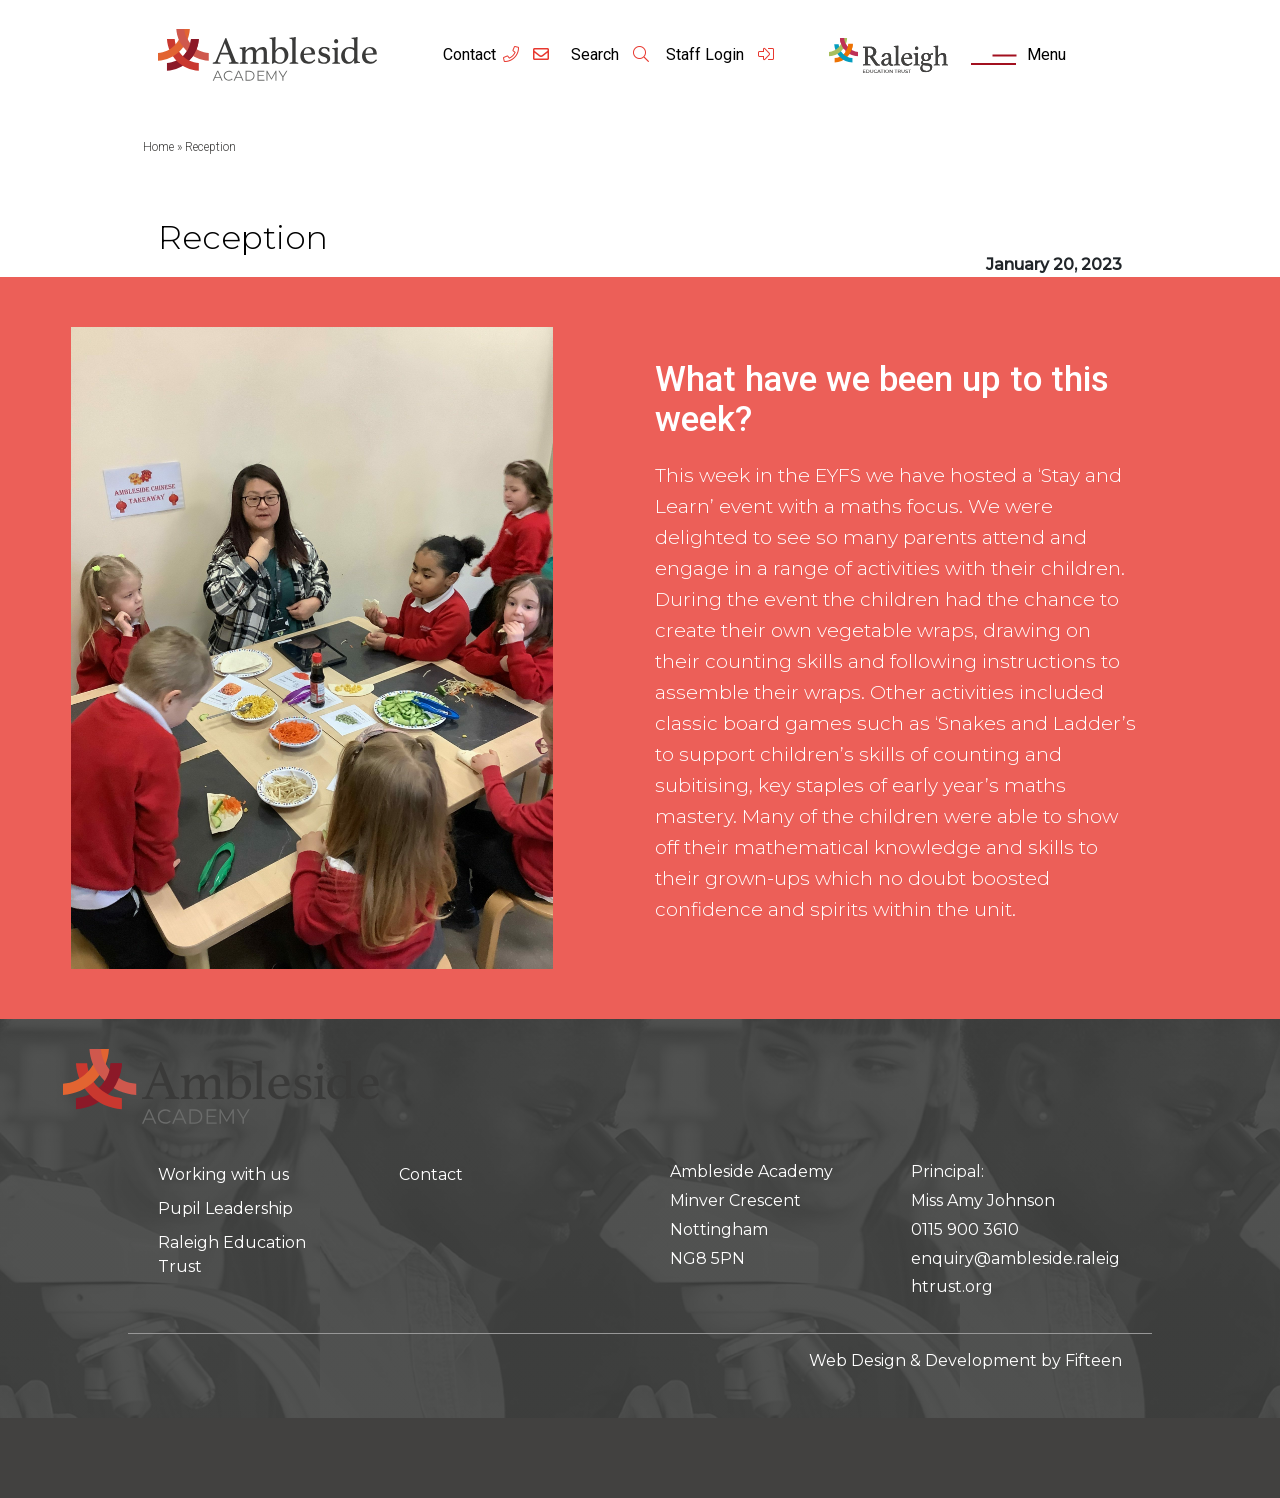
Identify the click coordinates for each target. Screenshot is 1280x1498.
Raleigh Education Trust (232, 1254)
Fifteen (1093, 1360)
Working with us (223, 1174)
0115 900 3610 (965, 1229)
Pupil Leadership (225, 1208)
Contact (469, 54)
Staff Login (721, 54)
